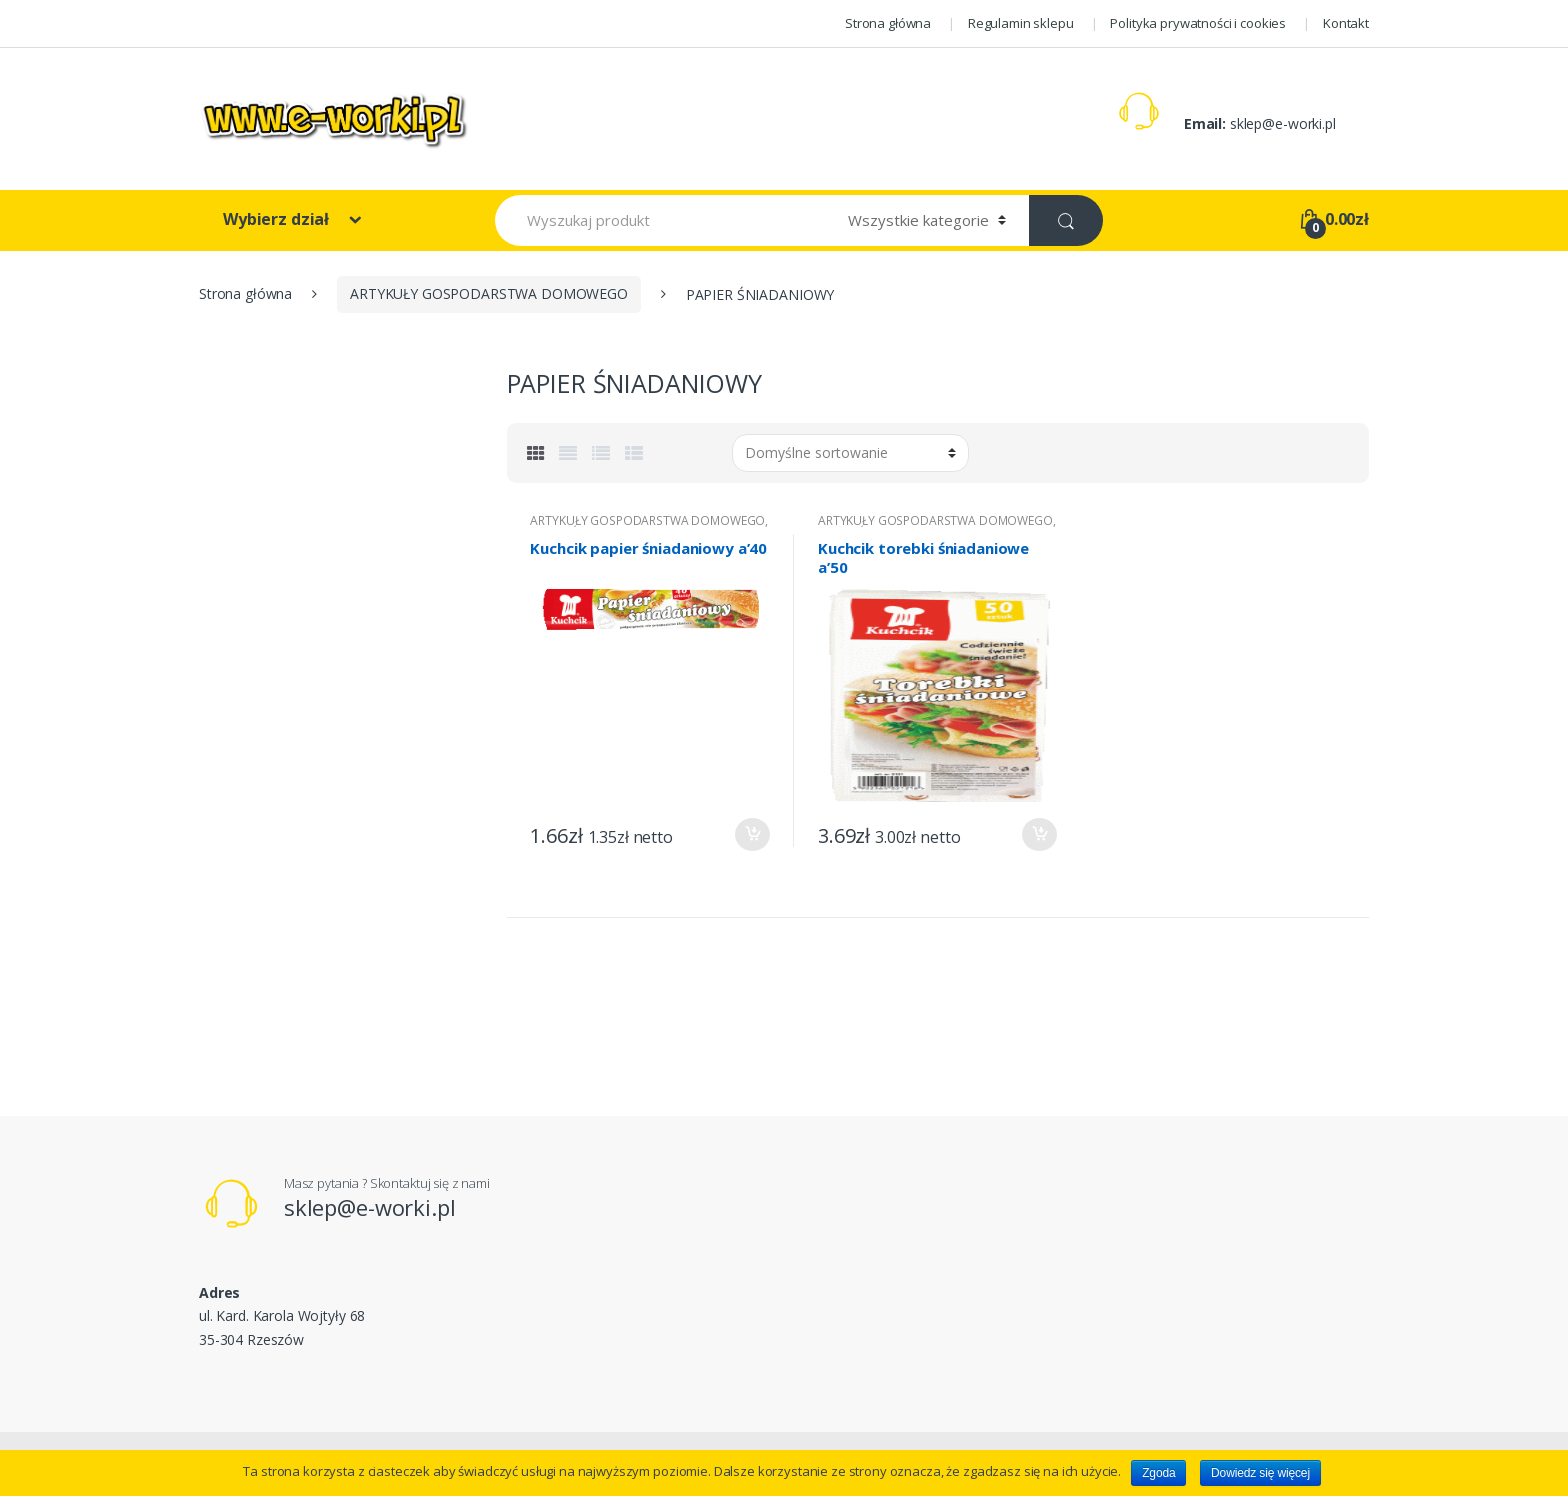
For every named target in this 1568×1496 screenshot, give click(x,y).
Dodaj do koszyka (752, 834)
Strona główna (888, 23)
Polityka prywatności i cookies (1198, 23)
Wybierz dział (278, 219)
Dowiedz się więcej (1260, 1473)
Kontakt (1346, 23)
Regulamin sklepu (1021, 23)
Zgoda (1158, 1473)
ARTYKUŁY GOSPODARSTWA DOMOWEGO (489, 293)
